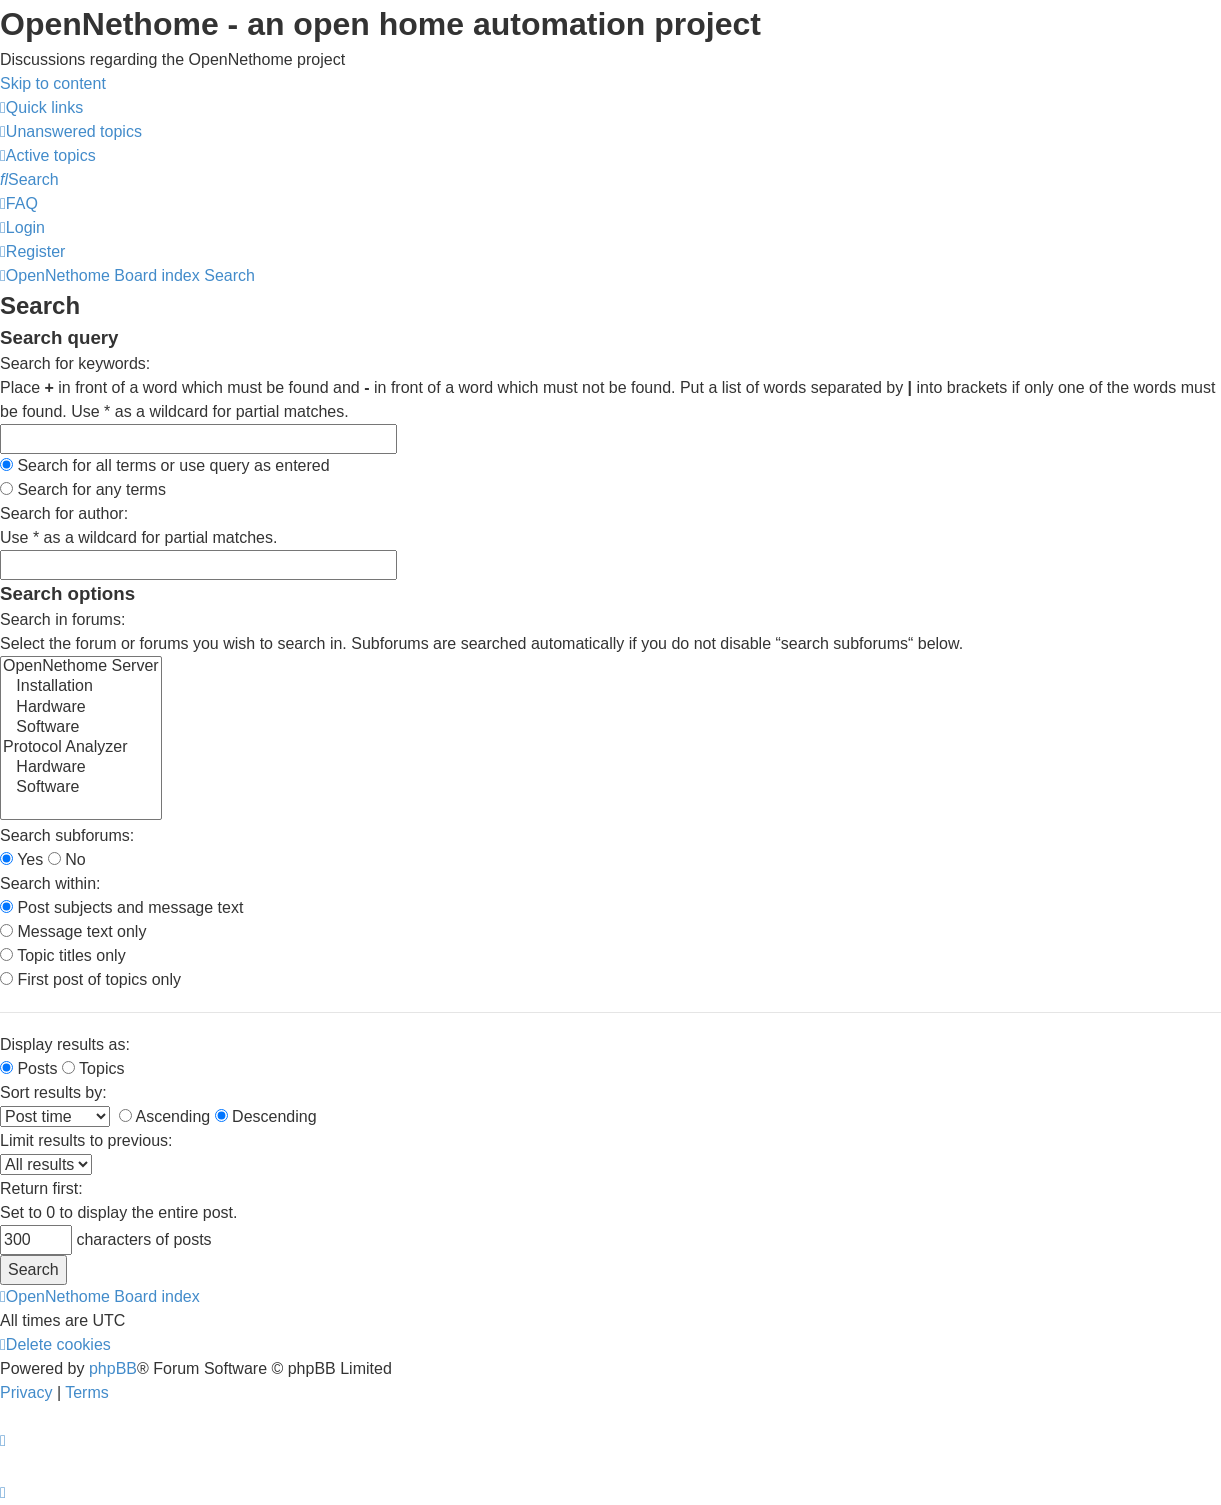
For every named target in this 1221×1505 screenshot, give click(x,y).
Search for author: (64, 513)
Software (81, 728)
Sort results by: (53, 1092)
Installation (81, 687)
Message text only (73, 931)
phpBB (113, 1368)
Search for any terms (83, 489)
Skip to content (53, 83)
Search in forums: (62, 619)
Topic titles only (63, 955)
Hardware (81, 708)
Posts (28, 1068)
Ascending (164, 1116)
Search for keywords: (75, 363)
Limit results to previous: (86, 1140)
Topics (93, 1068)
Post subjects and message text (121, 907)
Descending (266, 1116)
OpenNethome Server (81, 667)
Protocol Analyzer (81, 748)
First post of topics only (90, 979)
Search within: (50, 883)
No (67, 859)
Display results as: (65, 1044)
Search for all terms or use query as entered (165, 465)
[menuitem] (71, 131)
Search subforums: (67, 835)
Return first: (41, 1188)
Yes (21, 859)
